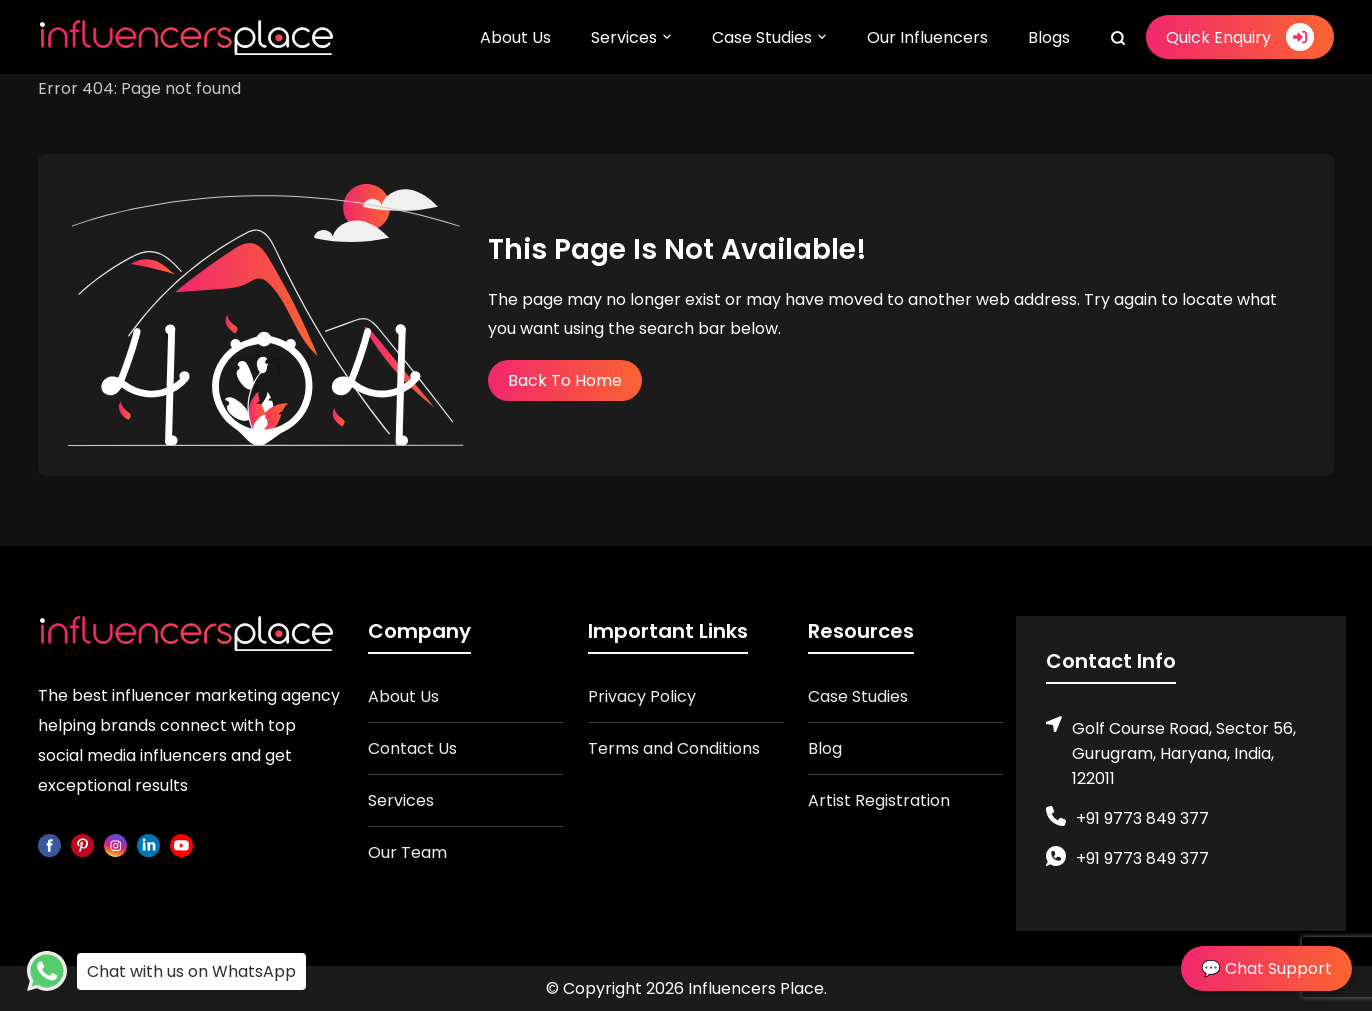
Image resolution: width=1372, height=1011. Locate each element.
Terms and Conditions (674, 748)
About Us (515, 37)
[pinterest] (82, 843)
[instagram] (115, 843)
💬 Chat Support (1266, 968)
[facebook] (49, 843)
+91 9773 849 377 (1142, 818)
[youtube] (181, 843)
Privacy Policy (642, 696)
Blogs (1049, 37)
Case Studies (762, 37)
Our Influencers (927, 37)
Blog (825, 748)
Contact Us (412, 748)
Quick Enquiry (1240, 37)
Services (624, 37)
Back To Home (565, 380)
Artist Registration (879, 800)
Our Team (407, 852)
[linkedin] (148, 843)
